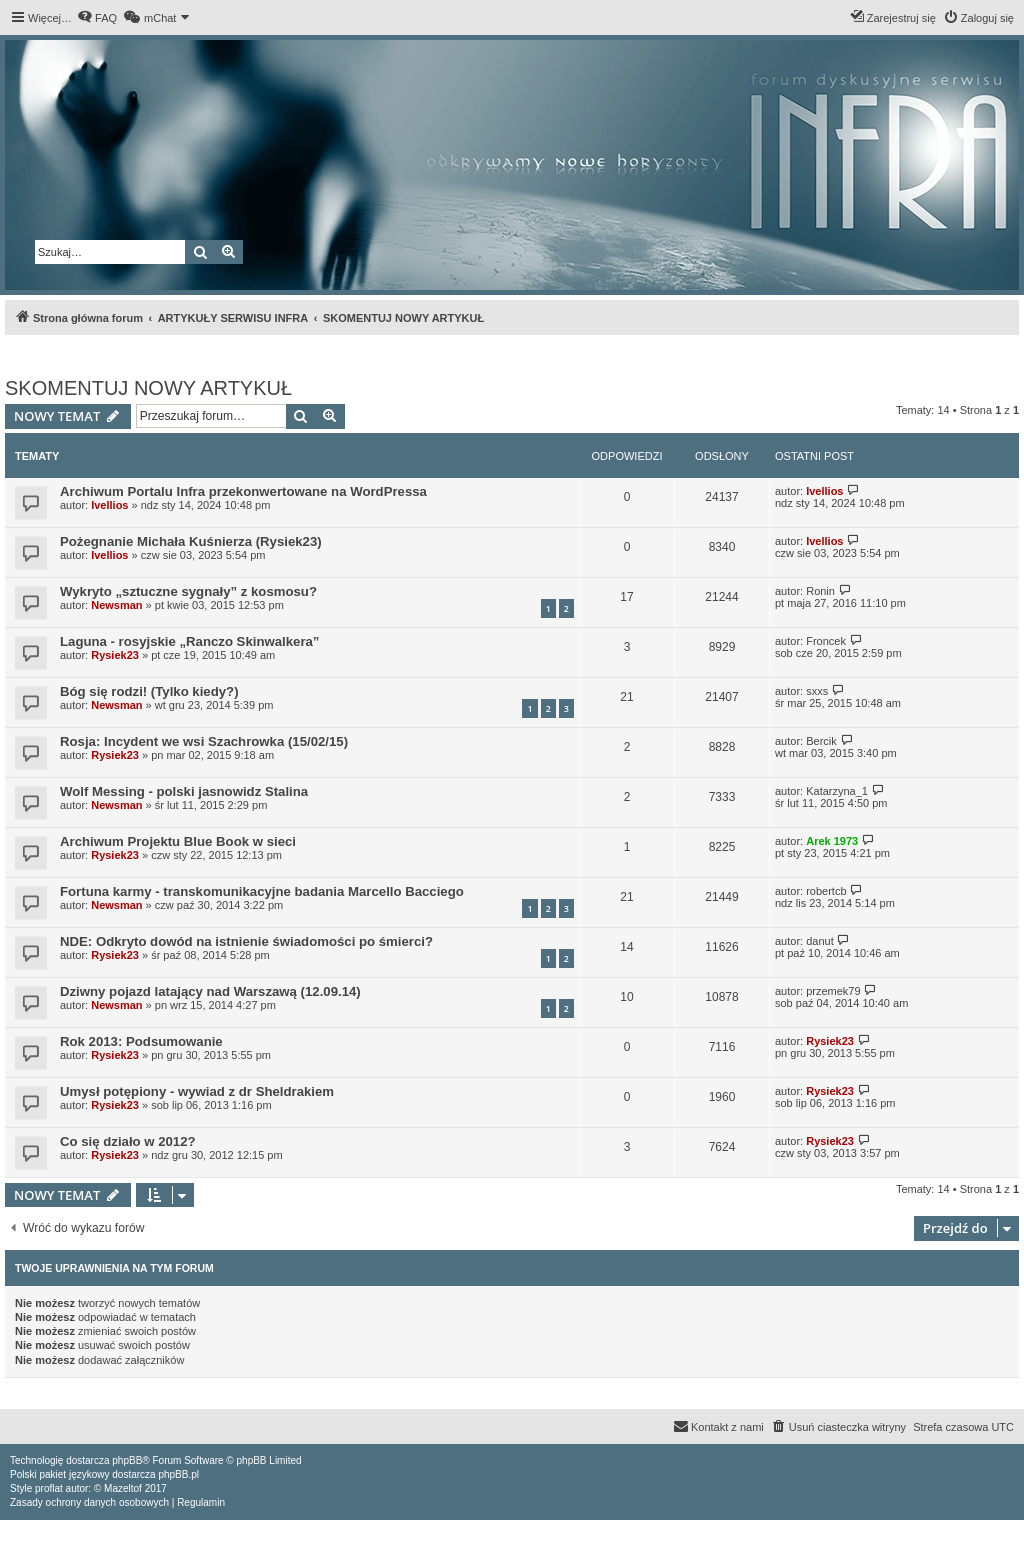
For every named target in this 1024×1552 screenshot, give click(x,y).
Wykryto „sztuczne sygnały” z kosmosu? (188, 591)
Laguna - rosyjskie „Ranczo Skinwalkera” (189, 641)
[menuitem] (97, 18)
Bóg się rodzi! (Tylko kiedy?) (149, 691)
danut (820, 941)
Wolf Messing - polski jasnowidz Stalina (184, 791)
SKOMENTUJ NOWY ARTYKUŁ (148, 388)
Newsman (116, 605)
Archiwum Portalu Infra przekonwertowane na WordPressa (243, 491)
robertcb (826, 891)
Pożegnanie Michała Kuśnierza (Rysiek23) (191, 541)
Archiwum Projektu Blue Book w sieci (178, 841)
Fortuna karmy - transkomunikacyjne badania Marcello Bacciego (262, 891)
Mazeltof (123, 1488)
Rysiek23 (115, 655)
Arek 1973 (832, 841)
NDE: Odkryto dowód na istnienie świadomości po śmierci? (246, 941)
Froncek (826, 641)
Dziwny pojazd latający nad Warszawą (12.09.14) (210, 991)
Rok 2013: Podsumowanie (141, 1041)
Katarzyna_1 (837, 791)
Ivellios (109, 505)
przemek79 (833, 991)
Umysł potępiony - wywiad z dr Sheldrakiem (197, 1091)
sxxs (817, 691)
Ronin (820, 591)
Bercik (821, 741)
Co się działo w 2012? (128, 1141)
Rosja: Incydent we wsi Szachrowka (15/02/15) (204, 741)
